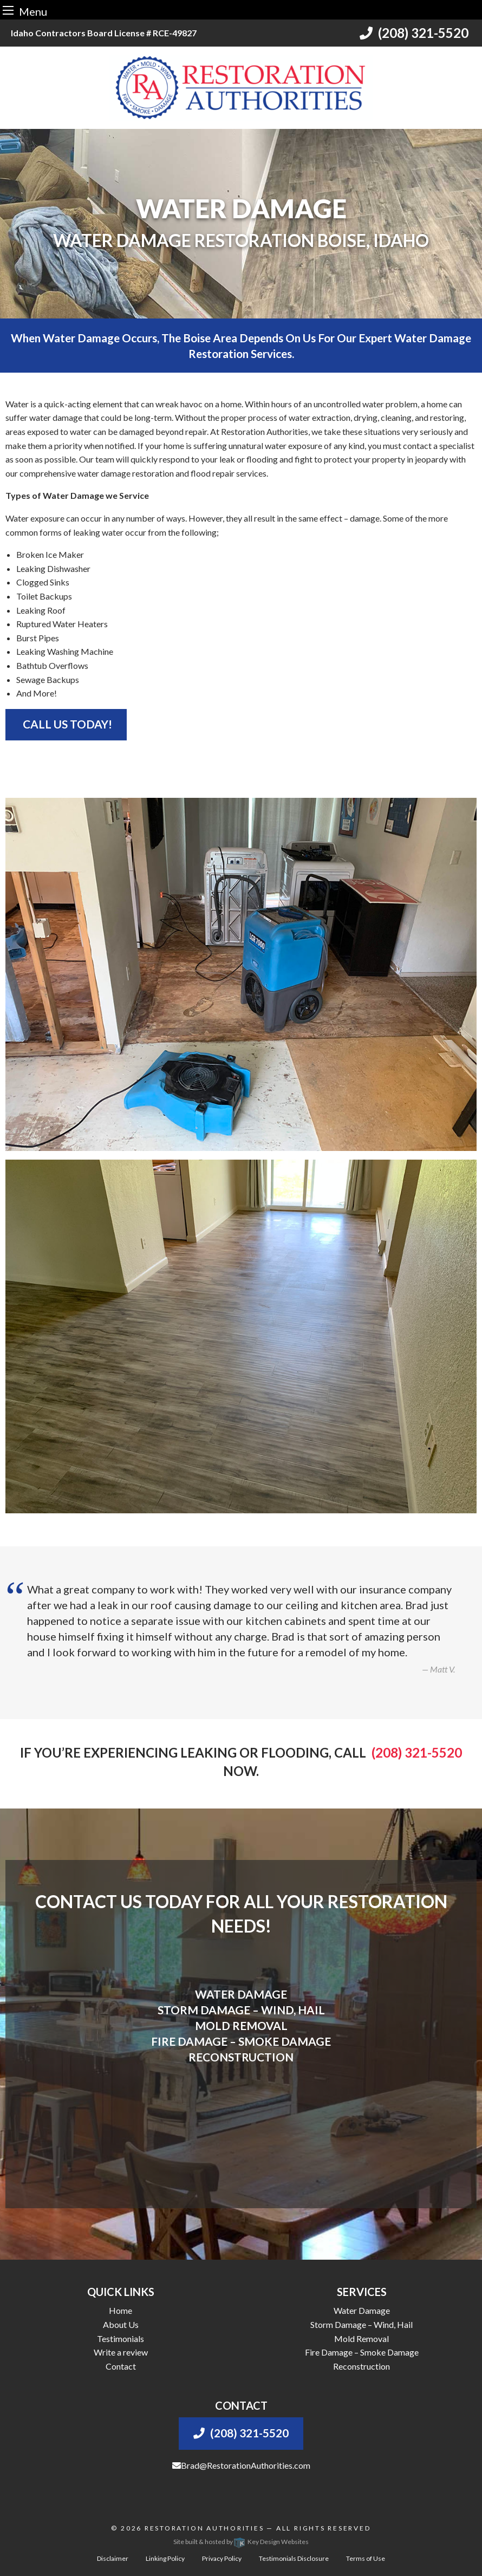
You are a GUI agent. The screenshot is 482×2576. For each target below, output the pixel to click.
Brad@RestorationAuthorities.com (241, 2465)
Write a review (121, 2352)
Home (120, 2310)
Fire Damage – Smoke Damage (362, 2352)
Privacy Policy (222, 2558)
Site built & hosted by (241, 2542)
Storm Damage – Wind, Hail (361, 2324)
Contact (121, 2366)
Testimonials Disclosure (294, 2558)
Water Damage (362, 2310)
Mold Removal (361, 2338)
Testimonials (120, 2338)
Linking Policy (165, 2558)
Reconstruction (361, 2366)
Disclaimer (112, 2558)
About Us (121, 2324)
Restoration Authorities (204, 2528)
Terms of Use (365, 2558)
